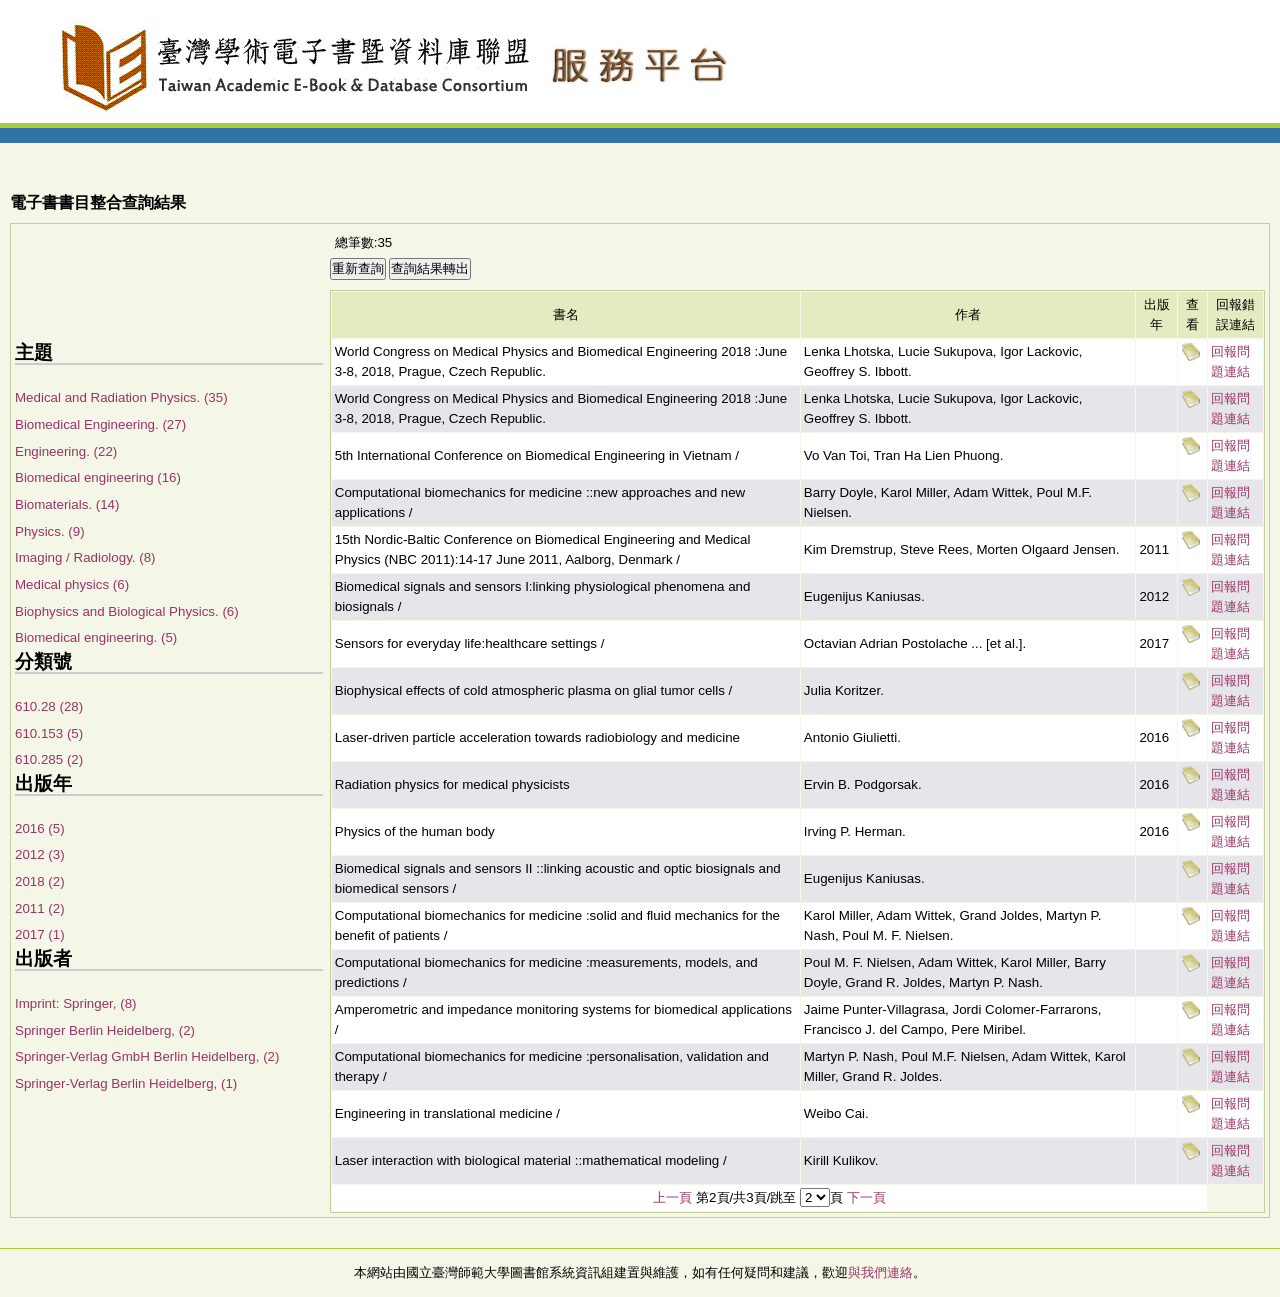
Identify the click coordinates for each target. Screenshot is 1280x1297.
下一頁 (866, 1197)
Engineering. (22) (66, 451)
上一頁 (672, 1197)
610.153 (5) (49, 733)
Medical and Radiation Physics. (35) (121, 397)
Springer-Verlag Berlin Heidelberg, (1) (126, 1083)
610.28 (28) (49, 706)
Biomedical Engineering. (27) (100, 424)
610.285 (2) (49, 759)
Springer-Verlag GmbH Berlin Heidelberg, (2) (147, 1056)
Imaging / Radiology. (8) (85, 557)
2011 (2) (40, 908)
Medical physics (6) (72, 584)
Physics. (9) (50, 531)
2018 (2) (40, 881)
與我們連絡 (880, 1272)
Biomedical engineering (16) (98, 477)
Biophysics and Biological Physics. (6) (127, 611)
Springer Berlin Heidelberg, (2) (105, 1030)
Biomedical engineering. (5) (96, 637)
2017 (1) (40, 934)
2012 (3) (40, 854)
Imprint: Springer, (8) (75, 1003)
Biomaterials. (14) (67, 504)
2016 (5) (40, 828)
